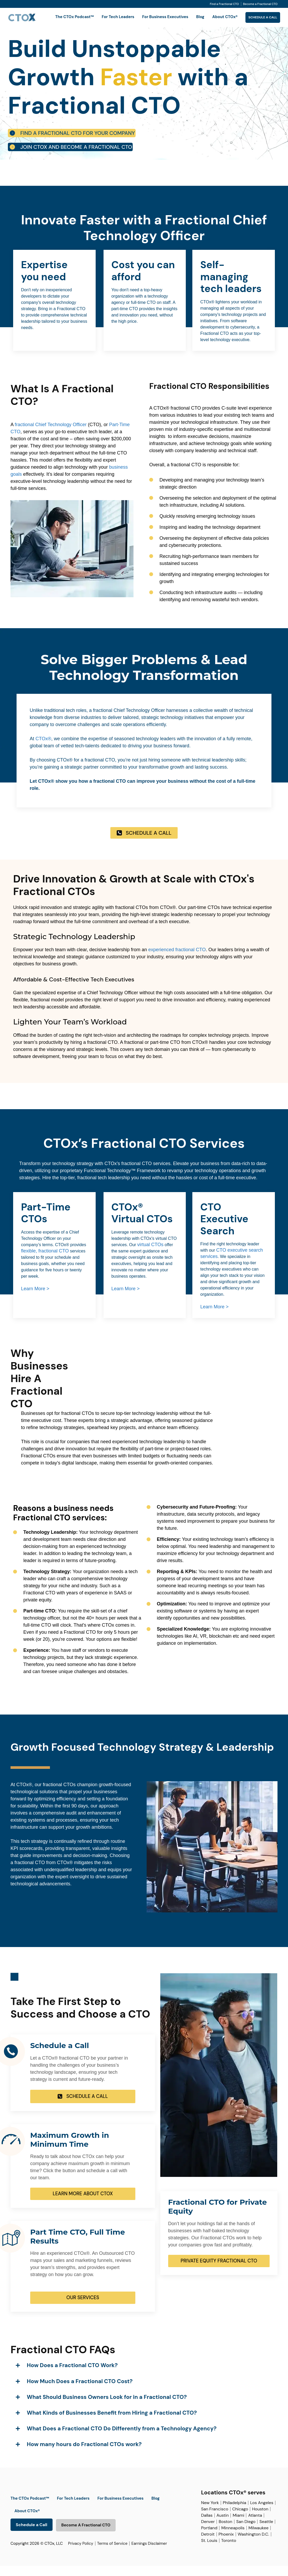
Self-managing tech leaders (230, 287)
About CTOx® (214, 16)
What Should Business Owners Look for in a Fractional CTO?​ (107, 2407)
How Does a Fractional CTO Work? (72, 2375)
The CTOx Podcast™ (63, 16)
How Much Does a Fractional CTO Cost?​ (79, 2391)
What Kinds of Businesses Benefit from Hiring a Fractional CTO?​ (112, 2423)
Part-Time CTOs (45, 1223)
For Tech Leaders (107, 16)
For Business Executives (154, 16)
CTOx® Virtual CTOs (142, 1223)
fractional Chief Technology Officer (50, 434)
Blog (189, 16)
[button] (143, 2375)
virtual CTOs (150, 1254)
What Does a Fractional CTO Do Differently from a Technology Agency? (122, 2439)
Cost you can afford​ (143, 281)
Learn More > (35, 1299)
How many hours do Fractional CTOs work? (84, 2454)
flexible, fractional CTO (45, 1261)
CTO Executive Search (224, 1229)
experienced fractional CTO (177, 960)
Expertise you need (44, 281)
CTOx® (43, 749)
